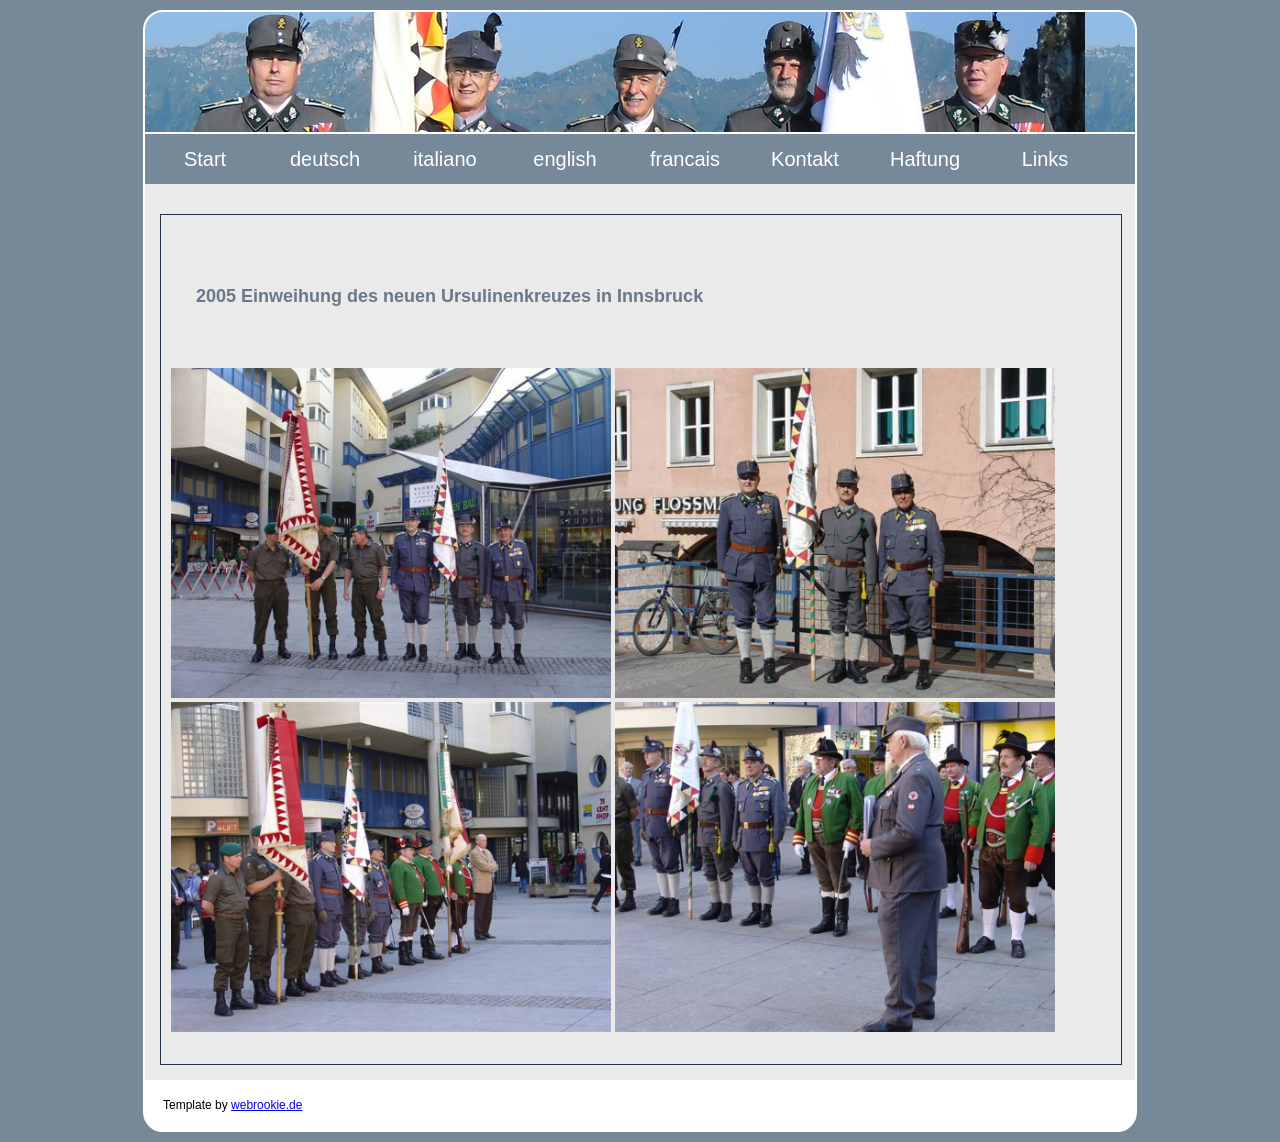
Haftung (925, 159)
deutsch (325, 159)
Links (1045, 159)
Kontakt (805, 159)
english (564, 159)
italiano (444, 159)
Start (205, 159)
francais (685, 159)
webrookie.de (266, 1105)
